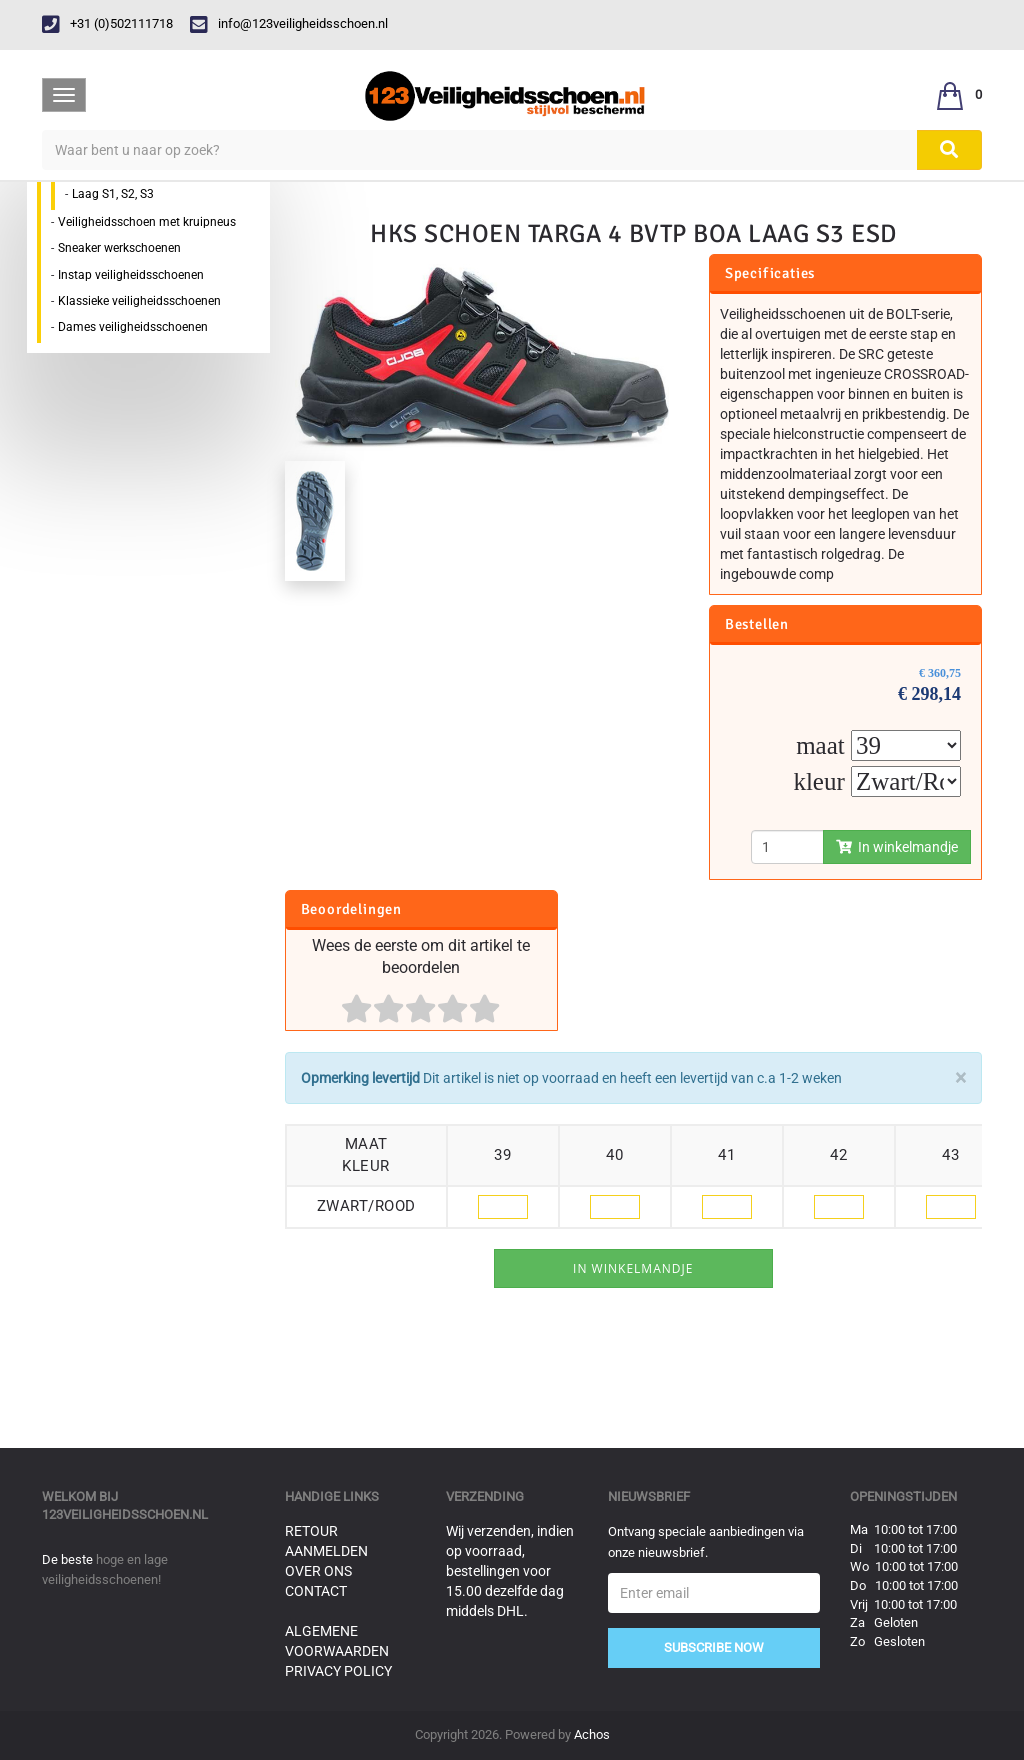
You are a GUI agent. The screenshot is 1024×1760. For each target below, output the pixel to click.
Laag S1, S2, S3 (113, 194)
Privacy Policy (338, 1671)
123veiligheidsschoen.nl (125, 1514)
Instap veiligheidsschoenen (131, 275)
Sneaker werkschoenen (119, 248)
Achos (592, 1734)
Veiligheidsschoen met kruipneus (147, 222)
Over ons (318, 1571)
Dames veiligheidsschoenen (133, 327)
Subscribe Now (714, 1647)
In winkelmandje (897, 847)
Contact (316, 1591)
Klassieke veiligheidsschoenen (139, 301)
